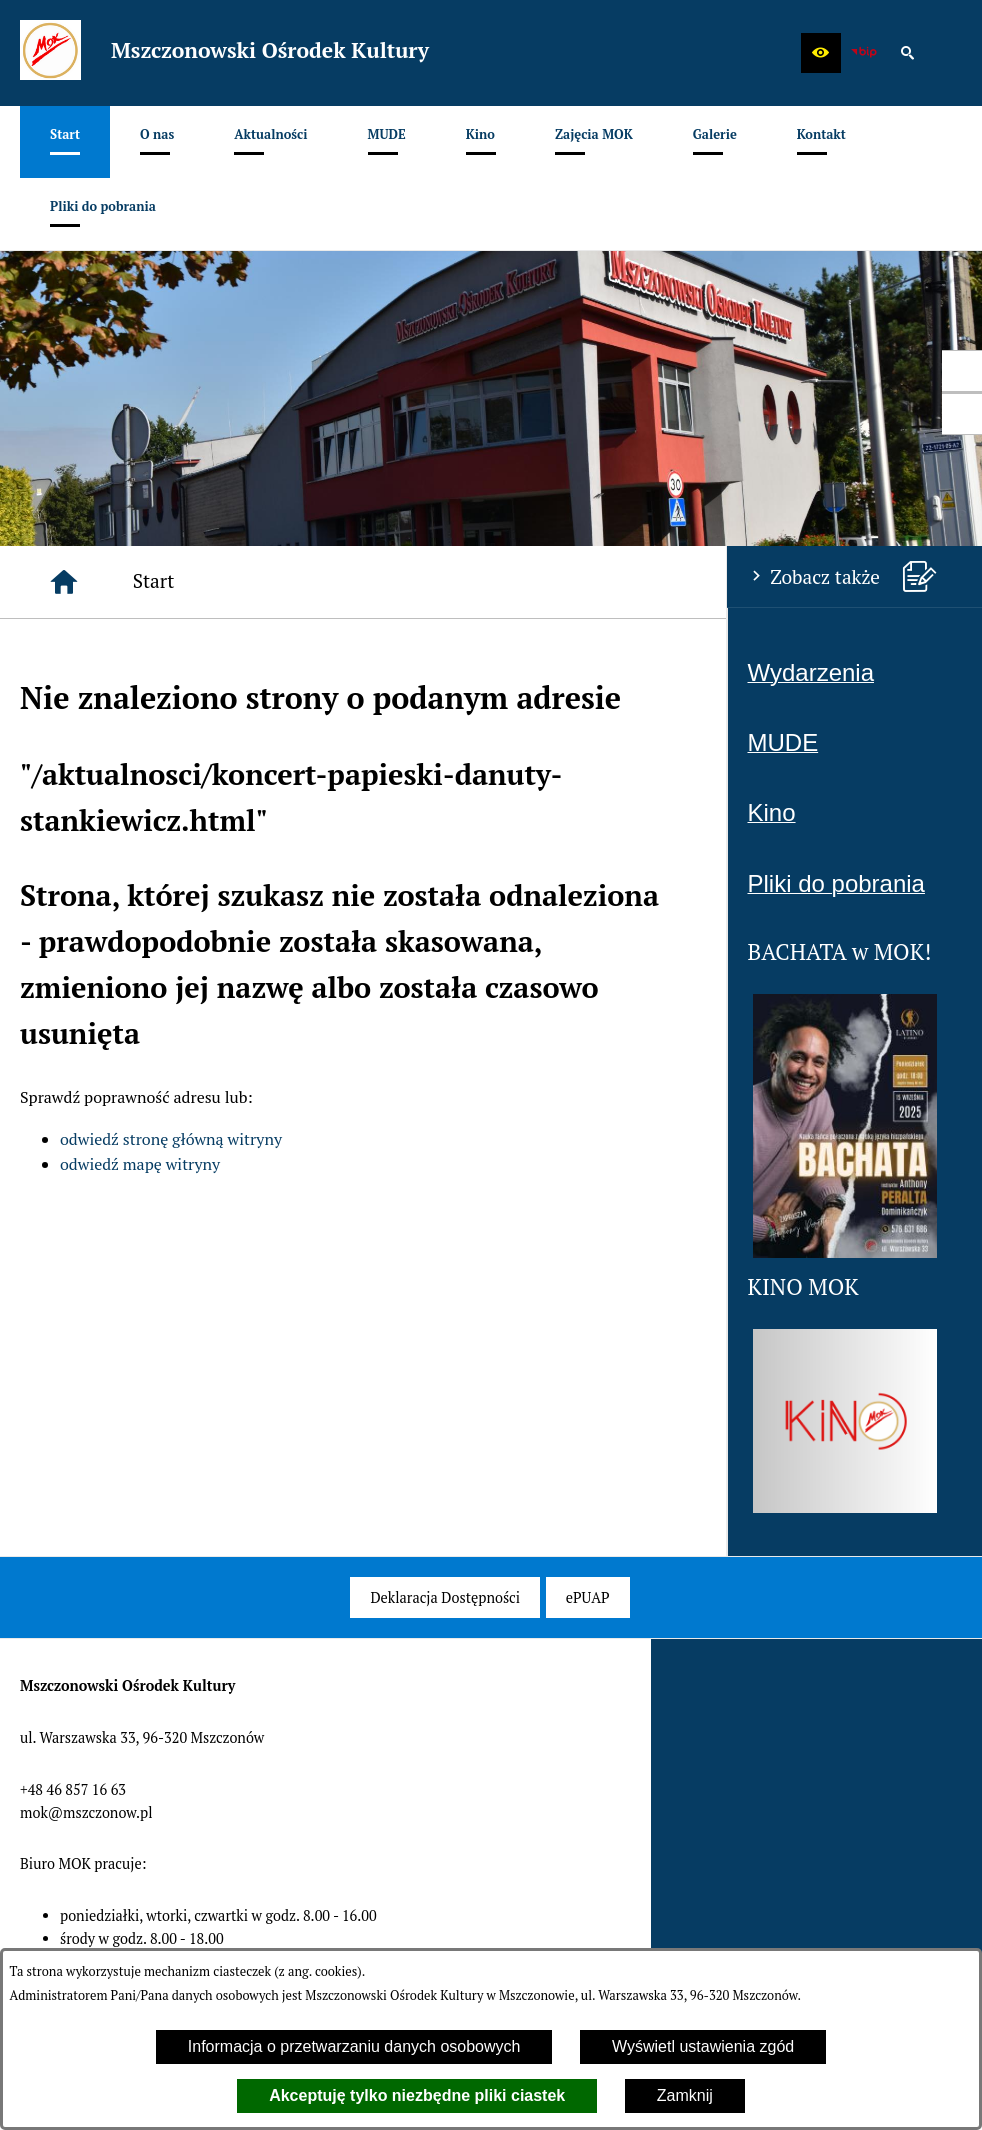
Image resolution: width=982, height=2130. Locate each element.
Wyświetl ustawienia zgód (703, 2046)
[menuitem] (65, 142)
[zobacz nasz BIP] (864, 53)
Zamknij (685, 2095)
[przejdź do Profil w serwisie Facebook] (962, 371)
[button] (821, 53)
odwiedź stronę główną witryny (171, 1139)
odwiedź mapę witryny (140, 1164)
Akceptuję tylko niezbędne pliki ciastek (417, 2095)
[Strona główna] (64, 582)
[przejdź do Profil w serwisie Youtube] (962, 414)
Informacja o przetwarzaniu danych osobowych (354, 2046)
